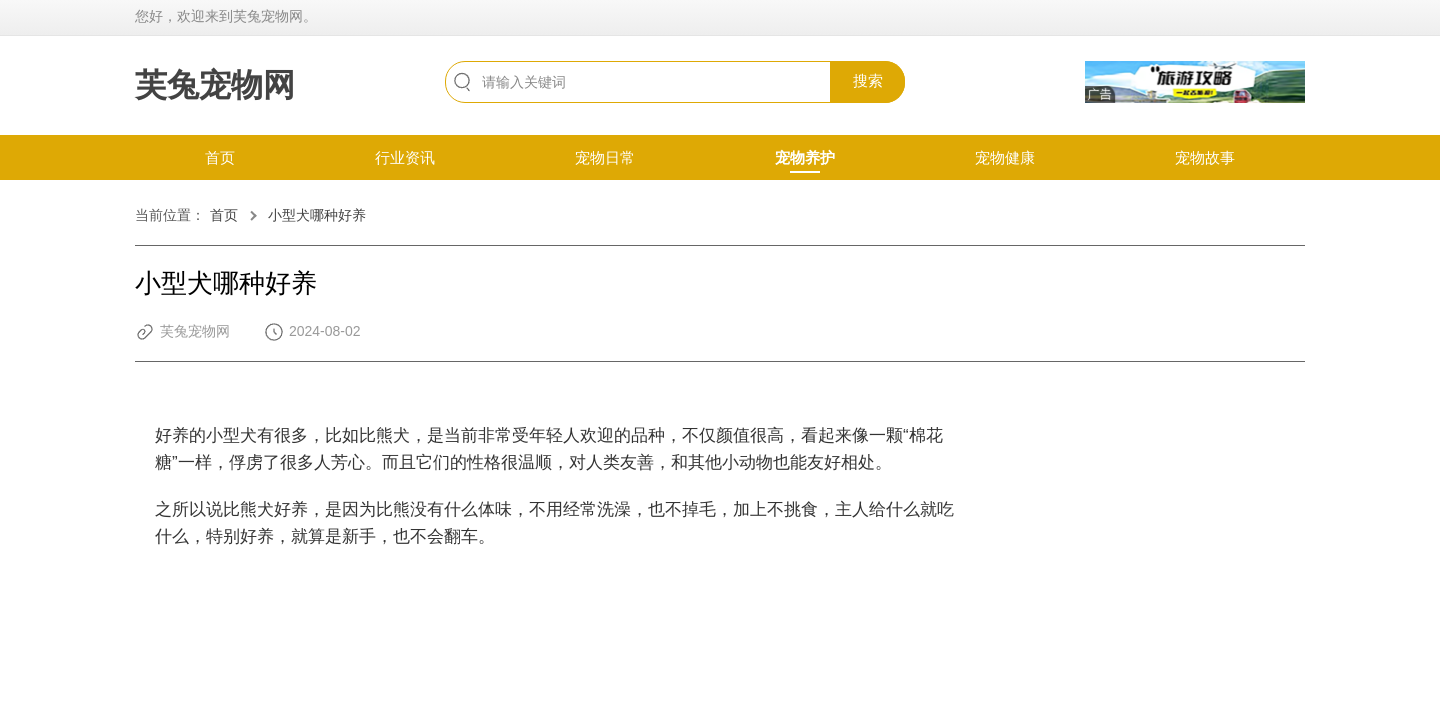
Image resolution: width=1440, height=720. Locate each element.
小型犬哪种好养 (317, 215)
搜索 (868, 80)
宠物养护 (805, 157)
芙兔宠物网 (215, 85)
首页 (220, 157)
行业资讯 (405, 157)
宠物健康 (1005, 157)
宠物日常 (605, 157)
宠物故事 (1205, 157)
